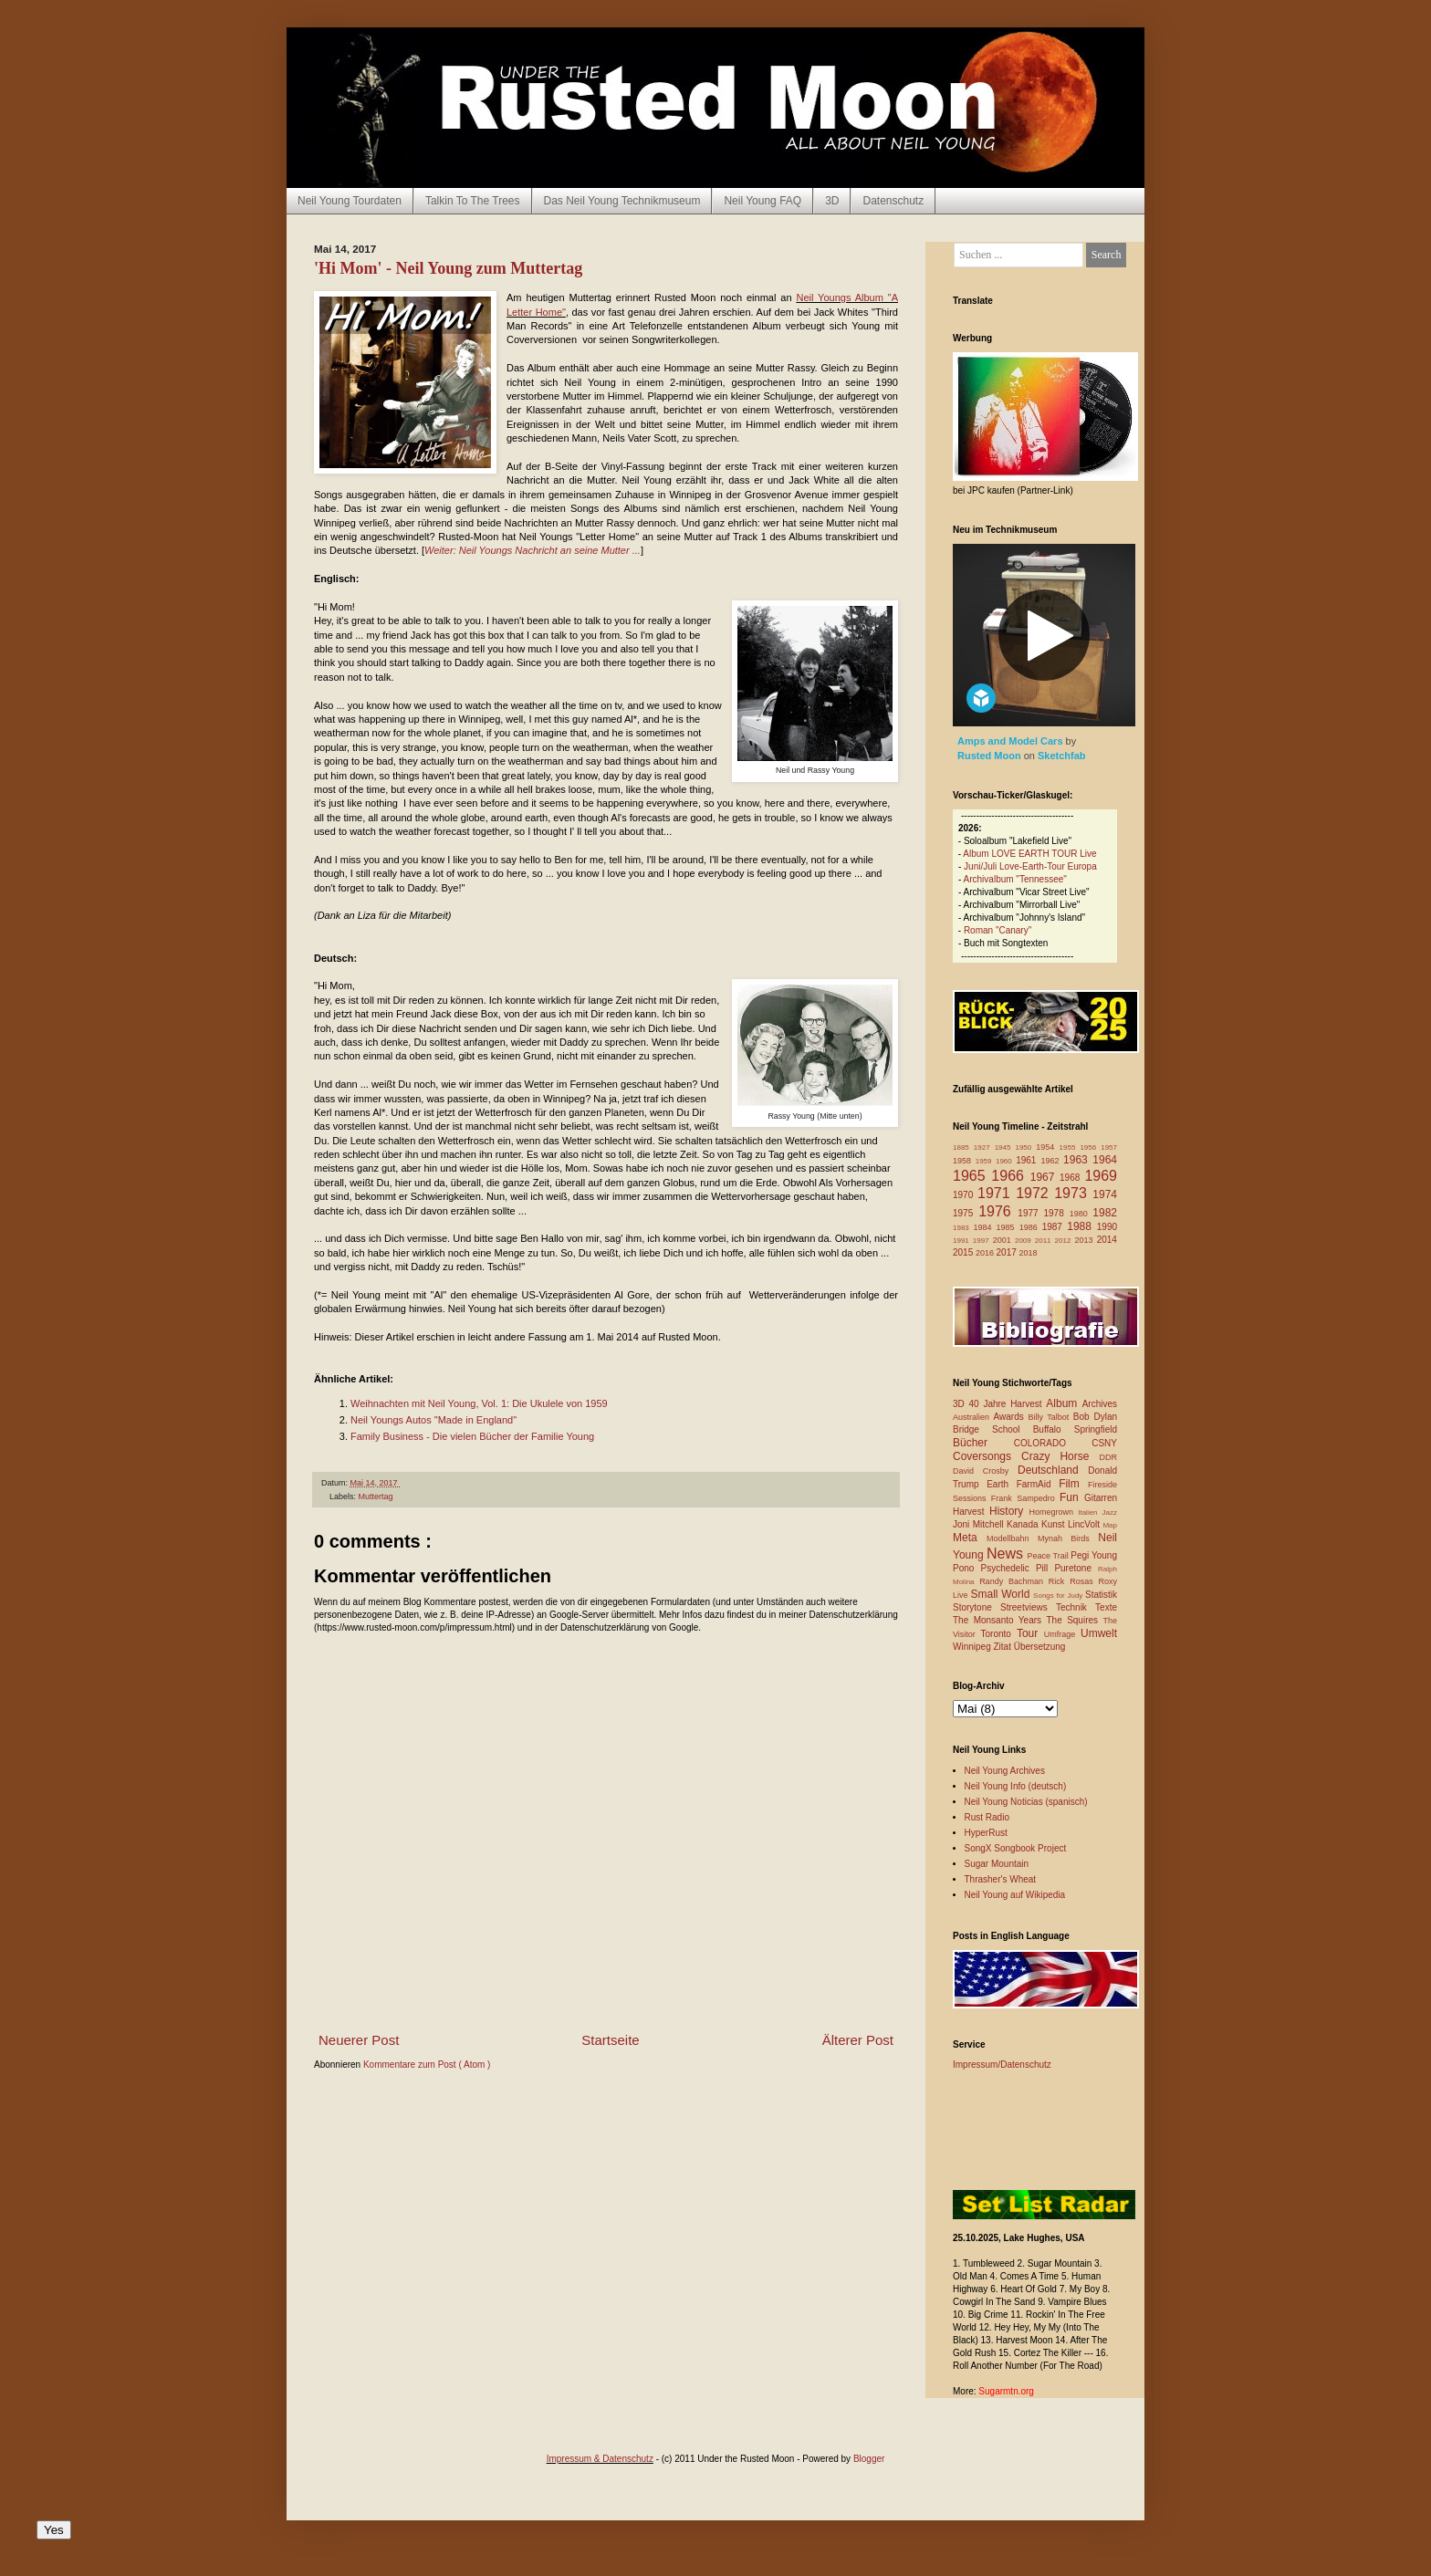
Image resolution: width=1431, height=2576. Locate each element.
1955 (1070, 1147)
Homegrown (1053, 1512)
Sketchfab (1062, 755)
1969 (1100, 1176)
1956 (1090, 1147)
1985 (1008, 1227)
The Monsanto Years (999, 1620)
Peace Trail (1049, 1555)
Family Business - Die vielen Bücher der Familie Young (472, 1436)
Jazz (1109, 1512)
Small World (1001, 1594)
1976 (998, 1211)
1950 (1025, 1147)
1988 (1082, 1226)
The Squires (1074, 1620)
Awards (1011, 1417)
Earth (1002, 1484)
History (1009, 1511)
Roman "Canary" (997, 930)
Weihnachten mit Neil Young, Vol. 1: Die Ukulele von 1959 (479, 1403)
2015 (964, 1252)
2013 (1085, 1240)
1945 (1005, 1147)
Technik (1075, 1607)
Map (1109, 1525)
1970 (965, 1195)
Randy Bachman (1014, 1581)
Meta (970, 1537)
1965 (972, 1176)
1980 (1081, 1213)
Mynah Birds (1068, 1538)
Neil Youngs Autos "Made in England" (433, 1419)
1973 (1073, 1193)
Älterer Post (857, 2040)
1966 (1010, 1176)
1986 (1030, 1227)
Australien (973, 1417)
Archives (1099, 1404)
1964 (1104, 1159)
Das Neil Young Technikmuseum (622, 200)
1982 (1104, 1212)
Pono (966, 1568)
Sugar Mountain (997, 1864)
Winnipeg (973, 1647)
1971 (996, 1193)
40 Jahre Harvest (1008, 1404)
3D (832, 200)
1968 (1072, 1178)
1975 (965, 1213)
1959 (986, 1161)
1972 (1035, 1193)
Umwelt (1099, 1633)
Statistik (1101, 1595)
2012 (1065, 1240)
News (1007, 1553)
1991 (963, 1240)
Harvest (971, 1512)
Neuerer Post (359, 2040)
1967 (1045, 1177)
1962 (1051, 1160)
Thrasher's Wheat (1001, 1879)
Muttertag (376, 1496)
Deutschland (1053, 1470)
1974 (1104, 1194)
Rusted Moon (990, 755)
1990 (1107, 1227)
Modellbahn (1012, 1538)
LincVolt (1085, 1524)
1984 (985, 1227)
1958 (964, 1160)
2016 (986, 1252)
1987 (1055, 1227)
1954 (1047, 1147)
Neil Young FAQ (762, 200)
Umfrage (1062, 1634)
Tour (1030, 1633)
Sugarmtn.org (1006, 2391)
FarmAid (1038, 1484)
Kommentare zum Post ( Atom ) (427, 2065)
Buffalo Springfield (1075, 1429)
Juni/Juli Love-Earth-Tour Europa (1030, 866)
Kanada (1024, 1524)
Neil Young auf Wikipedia (1015, 1895)
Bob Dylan (1095, 1417)
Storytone (976, 1607)
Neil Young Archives (1005, 1771)
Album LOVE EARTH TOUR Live (1029, 854)
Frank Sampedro (1025, 1498)
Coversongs (987, 1456)
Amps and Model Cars (1011, 740)
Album (1063, 1403)
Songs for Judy (1059, 1595)
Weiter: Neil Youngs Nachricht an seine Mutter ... (532, 550)
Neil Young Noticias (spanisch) (1026, 1802)
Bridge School (993, 1429)
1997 (983, 1240)
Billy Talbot (1050, 1417)
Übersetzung (1040, 1647)
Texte (1106, 1607)
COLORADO (1053, 1443)
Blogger (868, 2459)
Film (1073, 1483)
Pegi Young (1094, 1555)
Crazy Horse (1060, 1456)
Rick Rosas (1074, 1581)
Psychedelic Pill (1017, 1568)
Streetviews (1028, 1607)
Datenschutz (893, 200)
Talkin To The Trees (472, 200)
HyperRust (986, 1833)
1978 (1056, 1213)
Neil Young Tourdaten (350, 200)
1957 (1109, 1147)
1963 (1077, 1159)
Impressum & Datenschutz (600, 2459)
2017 (1008, 1252)
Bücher (983, 1442)
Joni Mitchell (980, 1524)
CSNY (1104, 1443)
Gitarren (1100, 1498)
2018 (1028, 1252)
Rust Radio (987, 1817)
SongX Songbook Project (1016, 1848)
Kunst (1054, 1524)
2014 (1107, 1240)
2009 (1025, 1240)
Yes (54, 2530)
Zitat (1003, 1647)
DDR (1109, 1457)
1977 (1030, 1213)
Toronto (999, 1634)
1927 (984, 1147)
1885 (963, 1147)
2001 (1004, 1240)
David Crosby (985, 1471)
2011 (1045, 1240)
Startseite (610, 2040)
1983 (963, 1228)
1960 (1006, 1161)
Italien (1090, 1512)
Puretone (1076, 1568)
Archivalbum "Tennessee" (1015, 879)
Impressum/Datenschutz (1002, 2065)
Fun (1072, 1497)
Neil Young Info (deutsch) (1016, 1786)
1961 (1028, 1160)
